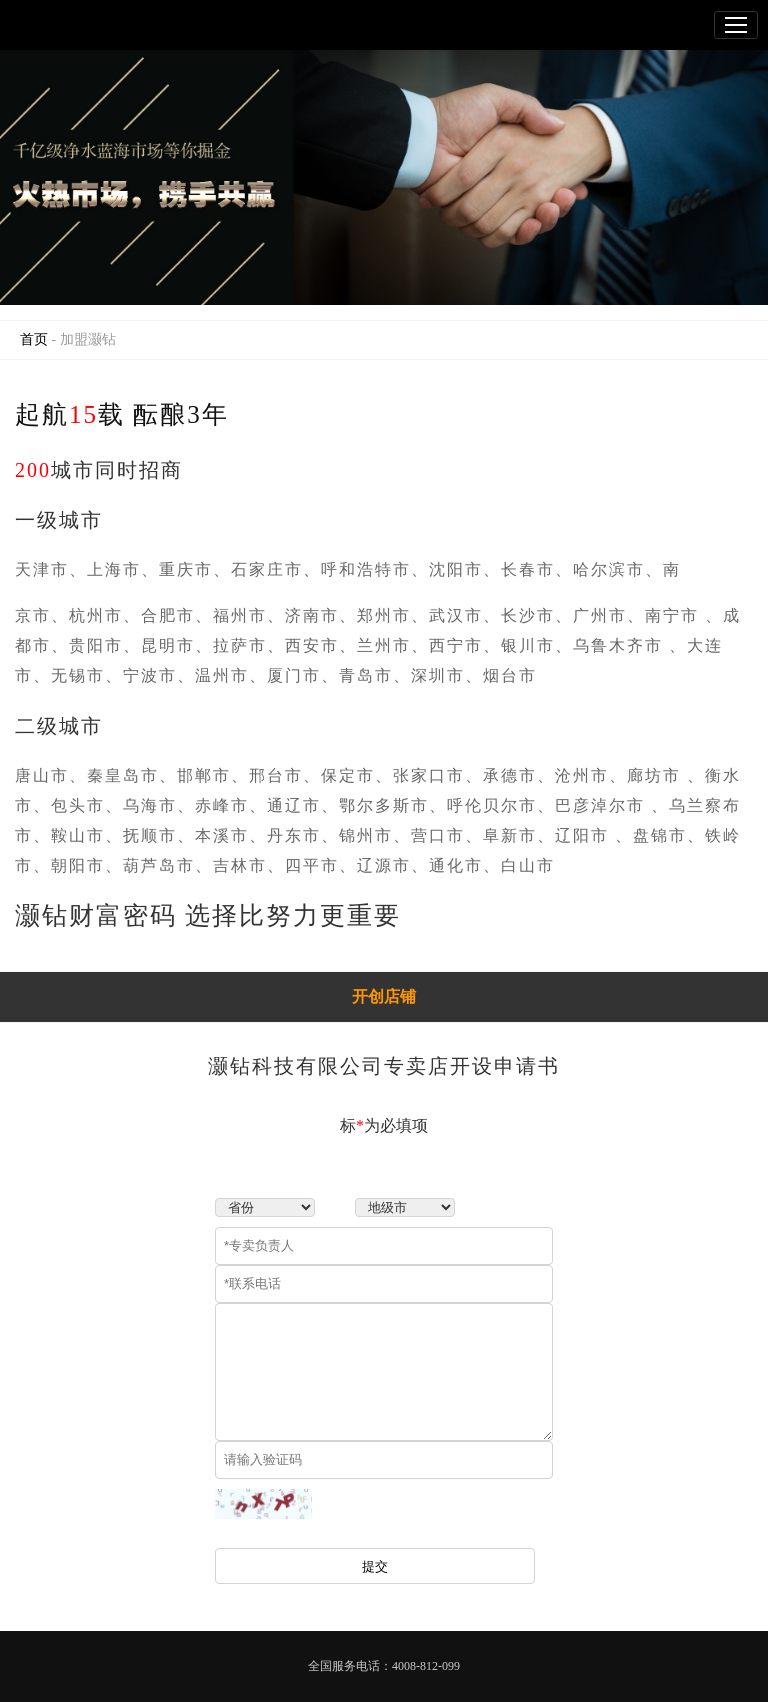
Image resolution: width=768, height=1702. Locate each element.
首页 (34, 339)
